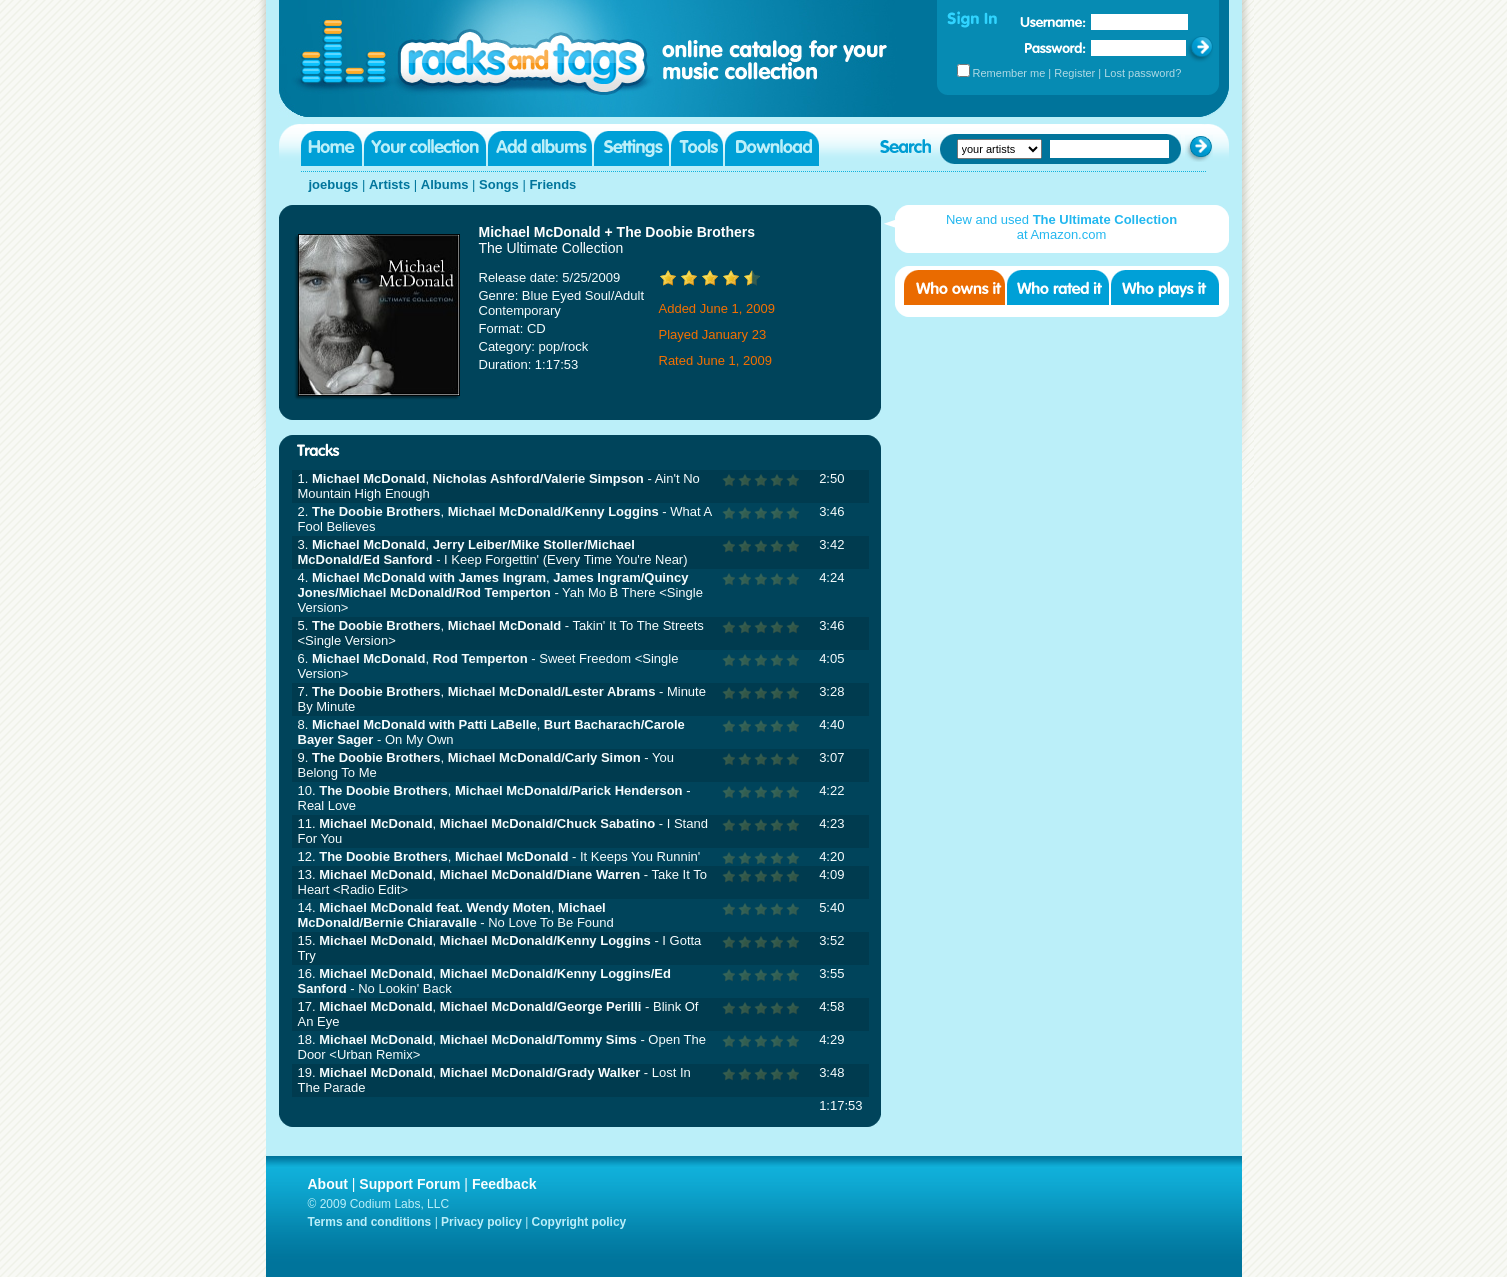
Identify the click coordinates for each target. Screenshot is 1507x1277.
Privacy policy (481, 1222)
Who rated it (1058, 287)
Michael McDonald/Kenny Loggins (553, 511)
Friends (552, 184)
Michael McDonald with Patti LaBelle (424, 724)
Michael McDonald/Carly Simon (544, 757)
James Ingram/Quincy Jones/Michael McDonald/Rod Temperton (493, 585)
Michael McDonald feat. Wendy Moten (435, 907)
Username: (1053, 22)
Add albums (540, 148)
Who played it (1165, 287)
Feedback (504, 1184)
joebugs (334, 184)
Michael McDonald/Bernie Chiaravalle (452, 915)
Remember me (1009, 73)
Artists (389, 184)
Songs (499, 184)
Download (772, 148)
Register (1074, 73)
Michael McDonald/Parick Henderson (569, 790)
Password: (1055, 47)
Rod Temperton (480, 658)
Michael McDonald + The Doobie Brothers (617, 232)
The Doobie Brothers (376, 511)
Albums (445, 184)
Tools (697, 148)
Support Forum (409, 1184)
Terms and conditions (370, 1222)
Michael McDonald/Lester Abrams (552, 691)
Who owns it (954, 287)
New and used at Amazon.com (1061, 227)
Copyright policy (579, 1222)
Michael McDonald (368, 478)
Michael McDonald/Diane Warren (540, 874)
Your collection (425, 148)
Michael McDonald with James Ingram (429, 577)
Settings (631, 148)
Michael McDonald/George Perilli (541, 1006)
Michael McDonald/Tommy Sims (538, 1039)
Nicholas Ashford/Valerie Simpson (538, 478)
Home (331, 148)
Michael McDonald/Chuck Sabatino (547, 823)
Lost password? (1142, 73)
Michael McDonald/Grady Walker (540, 1072)
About (328, 1184)
